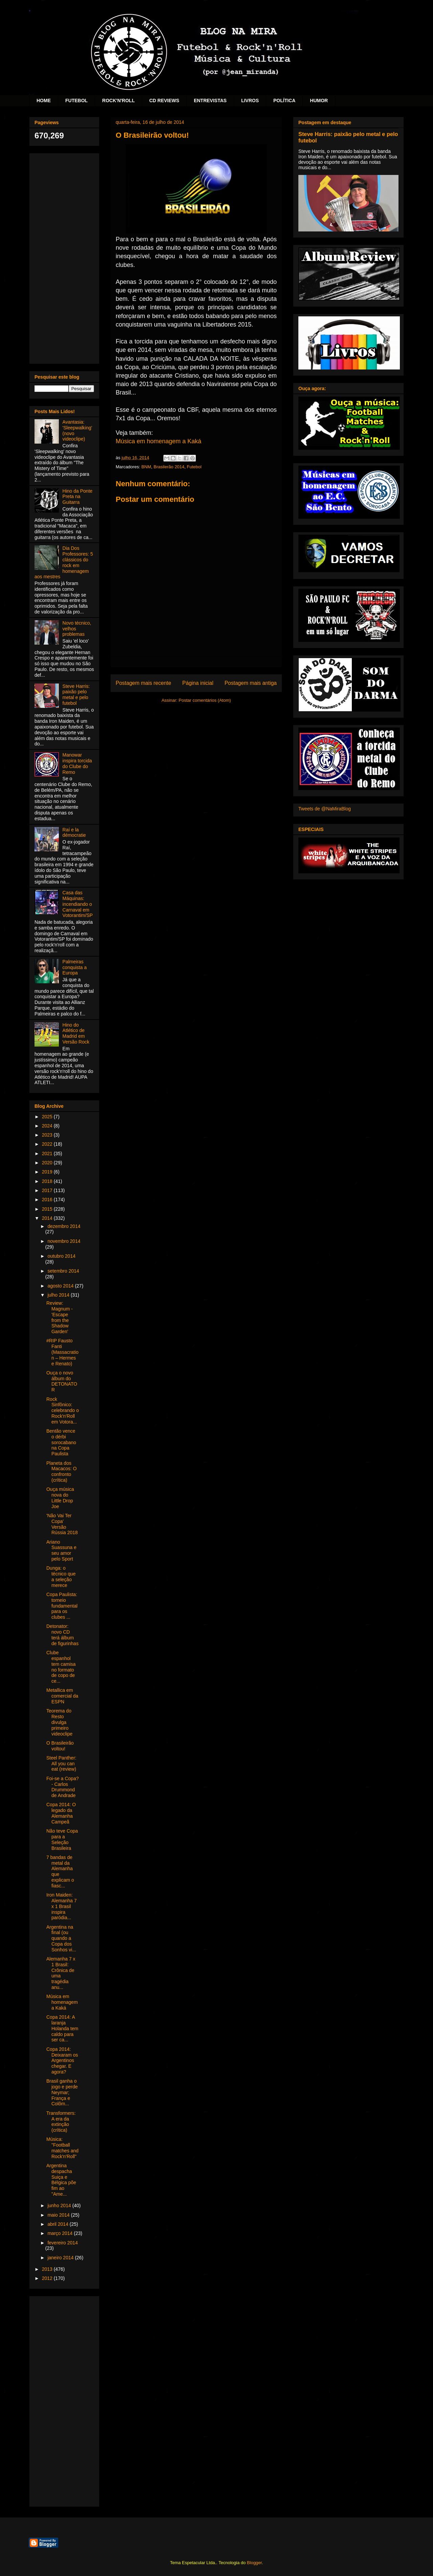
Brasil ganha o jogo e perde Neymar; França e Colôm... (62, 2092)
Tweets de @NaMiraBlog (324, 808)
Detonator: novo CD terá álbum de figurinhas (62, 1634)
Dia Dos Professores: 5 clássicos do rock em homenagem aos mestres (64, 562)
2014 (48, 1218)
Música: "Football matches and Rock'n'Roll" (62, 2147)
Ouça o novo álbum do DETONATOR (61, 1381)
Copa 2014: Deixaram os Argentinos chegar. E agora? (62, 2060)
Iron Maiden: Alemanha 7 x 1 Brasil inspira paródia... (61, 1906)
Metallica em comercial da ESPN (62, 1695)
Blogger (254, 2562)
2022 (48, 1144)
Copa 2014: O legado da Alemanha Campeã (61, 1813)
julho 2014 (59, 1295)
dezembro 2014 (63, 1226)
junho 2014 (59, 2205)
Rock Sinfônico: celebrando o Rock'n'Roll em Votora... (62, 1410)
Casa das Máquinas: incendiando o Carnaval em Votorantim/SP (78, 904)
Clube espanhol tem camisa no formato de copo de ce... (61, 1667)
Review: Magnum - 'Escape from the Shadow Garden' (59, 1317)
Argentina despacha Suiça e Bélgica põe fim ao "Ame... (61, 2180)
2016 (48, 1199)
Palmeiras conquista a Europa (75, 967)
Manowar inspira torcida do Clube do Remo (77, 763)
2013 (48, 2269)
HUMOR (319, 100)
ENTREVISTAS (210, 100)
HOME (44, 100)
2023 (48, 1135)
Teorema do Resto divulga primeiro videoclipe (59, 1722)
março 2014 (60, 2233)
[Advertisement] (64, 257)
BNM (146, 466)
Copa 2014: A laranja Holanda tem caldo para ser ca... (62, 2028)
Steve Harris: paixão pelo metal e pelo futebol (76, 695)
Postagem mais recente (143, 683)
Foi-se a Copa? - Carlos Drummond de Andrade (62, 1787)
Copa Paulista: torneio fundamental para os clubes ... (61, 1606)
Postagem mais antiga (251, 683)
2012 (48, 2278)
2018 (48, 1181)
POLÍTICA (284, 100)
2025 (48, 1116)
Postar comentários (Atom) (205, 700)
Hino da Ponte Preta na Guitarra (78, 496)
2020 (48, 1162)
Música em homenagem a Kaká (158, 441)
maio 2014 (59, 2215)
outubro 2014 (61, 1256)
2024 (48, 1125)
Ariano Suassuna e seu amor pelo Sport (61, 1550)
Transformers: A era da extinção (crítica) (61, 2121)
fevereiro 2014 (62, 2242)
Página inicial (197, 683)
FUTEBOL (76, 100)
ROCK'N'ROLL (118, 100)
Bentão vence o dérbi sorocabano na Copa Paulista (61, 1442)
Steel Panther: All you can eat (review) (61, 1763)
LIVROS (250, 100)
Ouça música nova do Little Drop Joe (60, 1497)
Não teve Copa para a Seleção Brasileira (62, 1839)
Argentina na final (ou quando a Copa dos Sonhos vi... (61, 1938)
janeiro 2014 (61, 2257)
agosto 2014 (61, 1286)
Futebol (194, 466)
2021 (48, 1153)
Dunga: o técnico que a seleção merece (61, 1576)
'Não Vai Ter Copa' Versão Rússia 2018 (62, 1524)
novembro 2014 (63, 1241)
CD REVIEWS (164, 100)
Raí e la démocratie (74, 832)
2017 (48, 1190)
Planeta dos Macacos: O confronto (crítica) (61, 1471)
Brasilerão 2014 (169, 466)
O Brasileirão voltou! (60, 1745)
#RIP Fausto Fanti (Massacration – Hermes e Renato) (62, 1352)
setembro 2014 (63, 1271)
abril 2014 (58, 2224)
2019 (48, 1171)
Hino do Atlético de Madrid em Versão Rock (76, 1033)
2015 (48, 1209)
